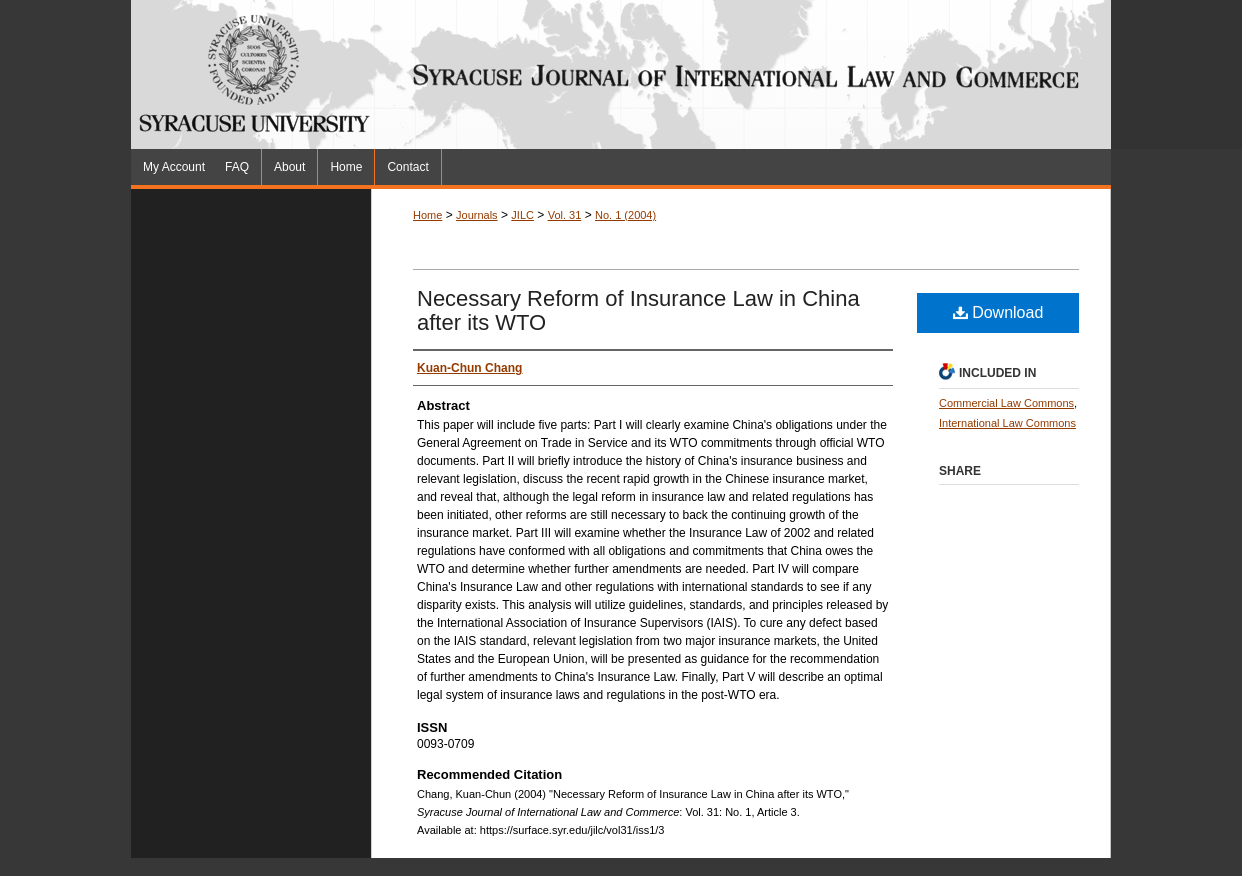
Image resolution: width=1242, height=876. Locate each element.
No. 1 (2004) (625, 215)
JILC (522, 215)
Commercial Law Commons (1006, 403)
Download (998, 312)
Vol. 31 (565, 215)
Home (427, 215)
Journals (477, 215)
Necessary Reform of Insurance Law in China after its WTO (638, 310)
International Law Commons (1007, 423)
